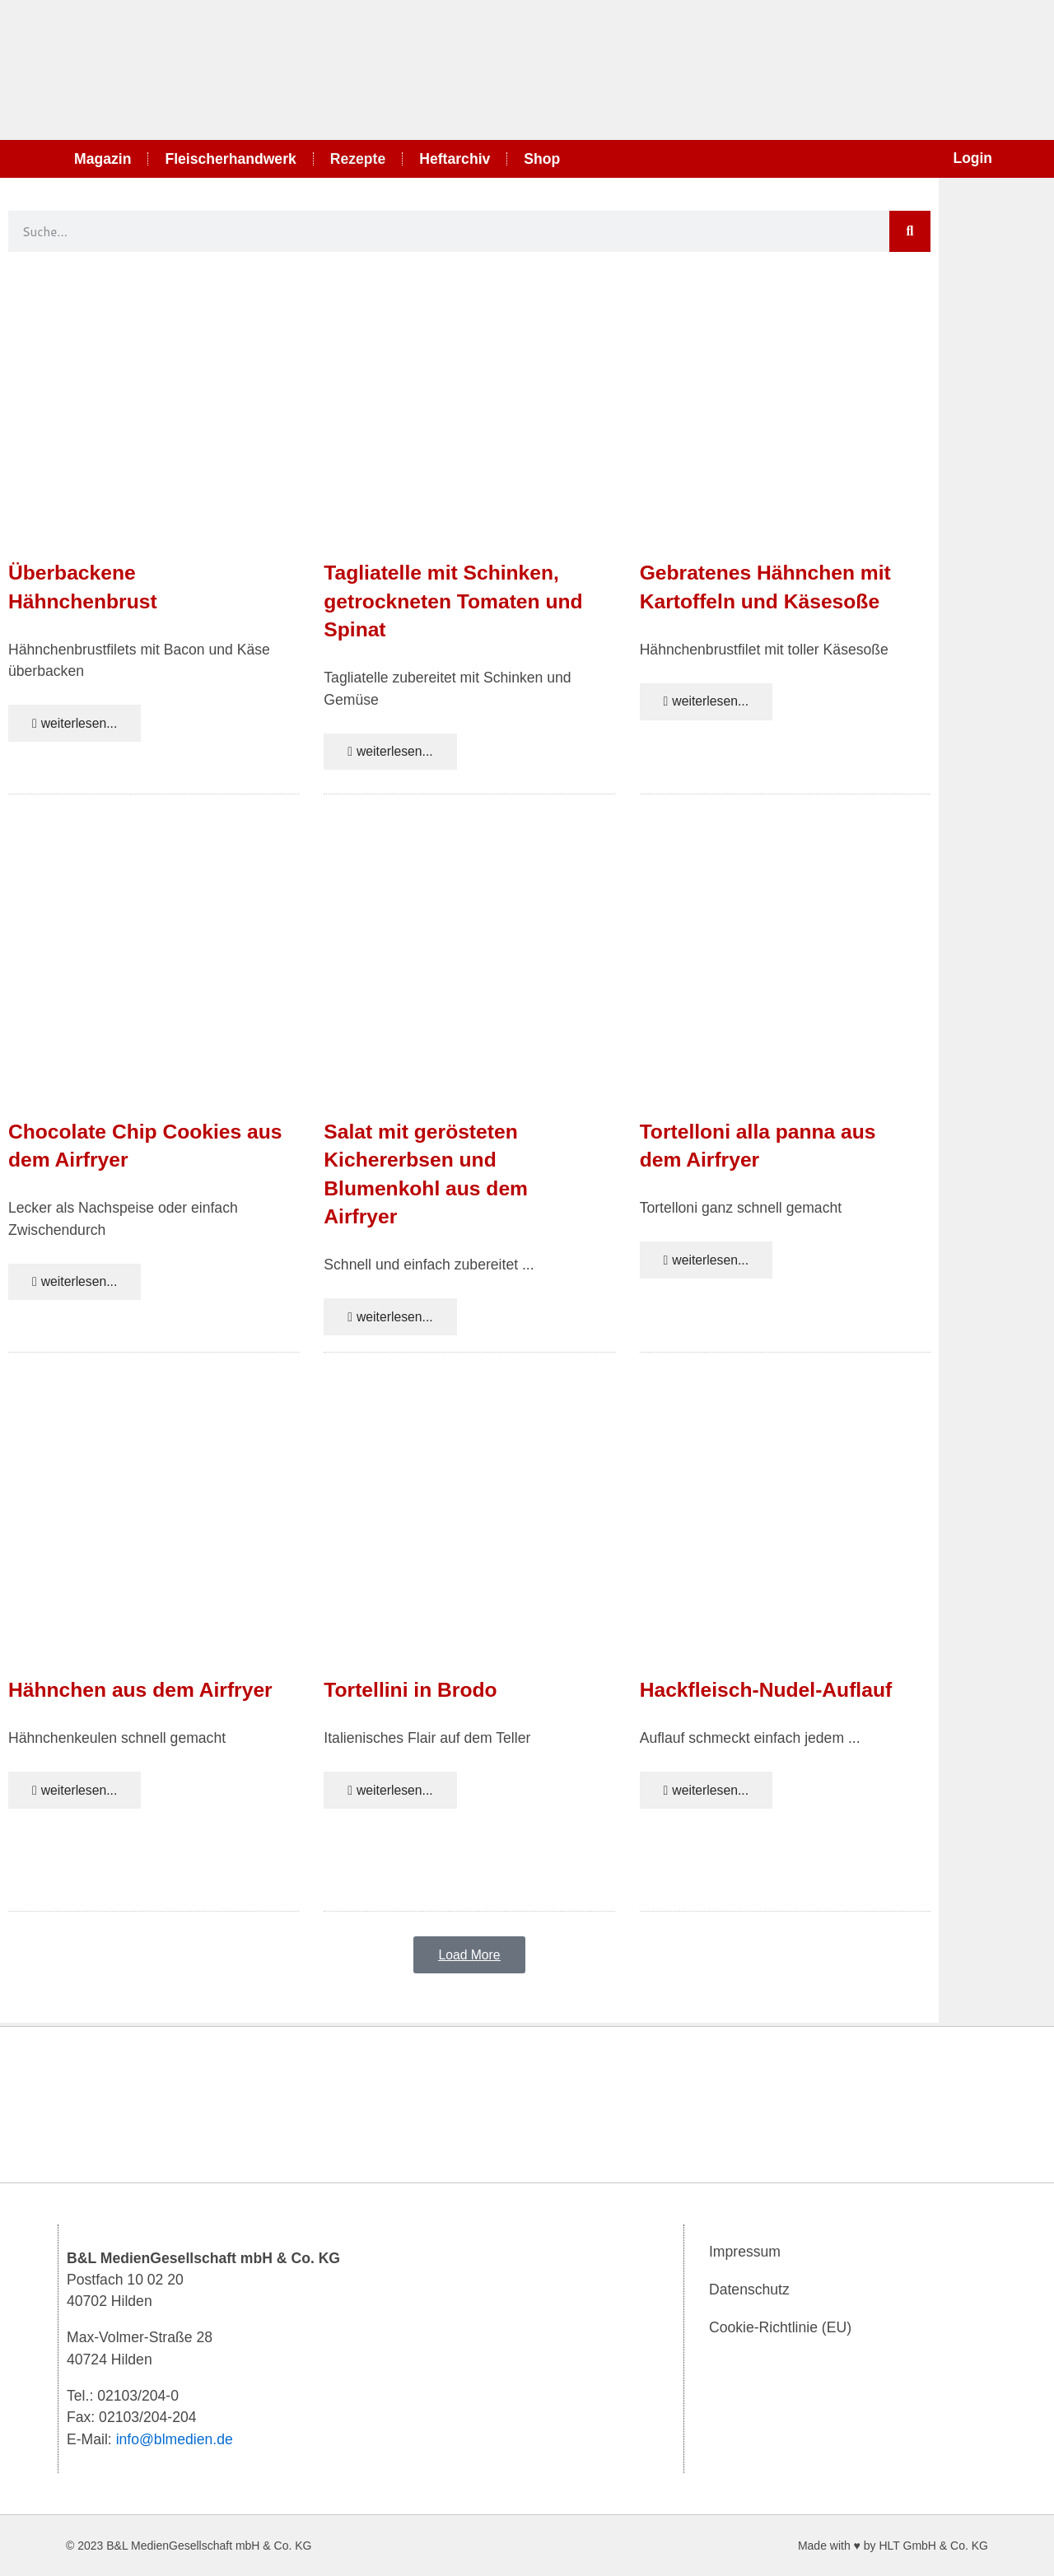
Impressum (745, 2251)
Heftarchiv (454, 159)
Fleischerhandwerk (230, 159)
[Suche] (909, 231)
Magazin (102, 159)
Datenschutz (749, 2289)
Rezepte (357, 159)
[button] (469, 1958)
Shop (542, 159)
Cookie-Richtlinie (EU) (780, 2327)
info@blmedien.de (174, 2439)
